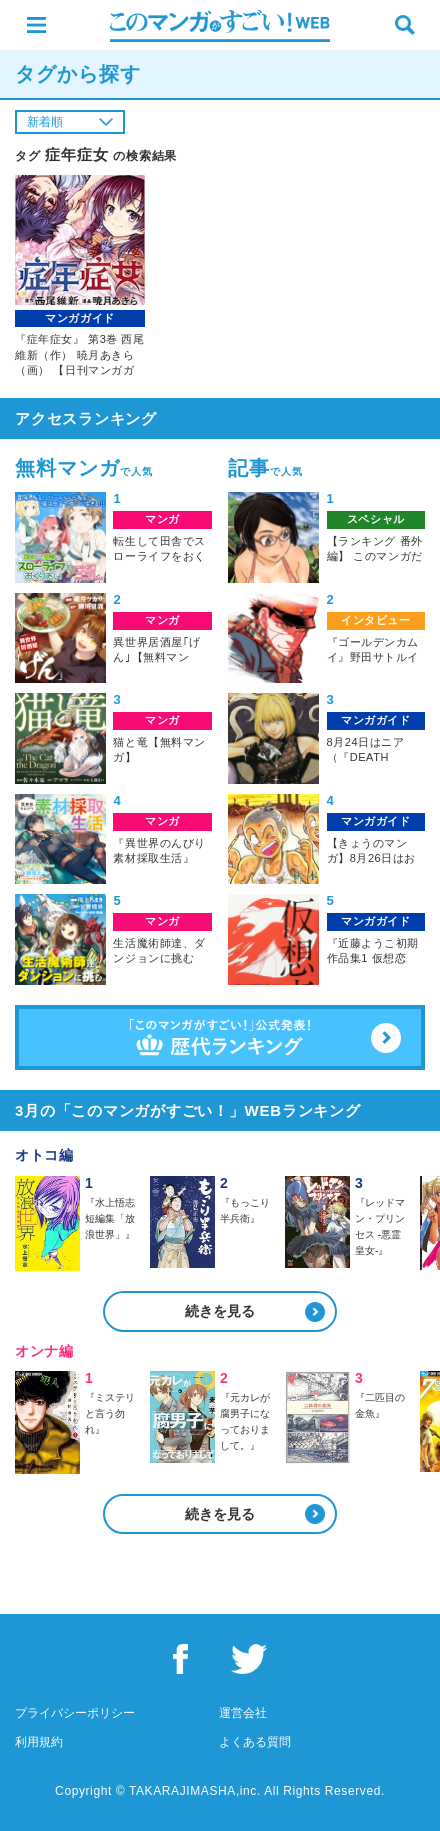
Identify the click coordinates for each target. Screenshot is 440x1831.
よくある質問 (255, 1742)
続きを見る (220, 1311)
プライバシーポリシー (75, 1713)
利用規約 (39, 1742)
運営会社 (243, 1713)
